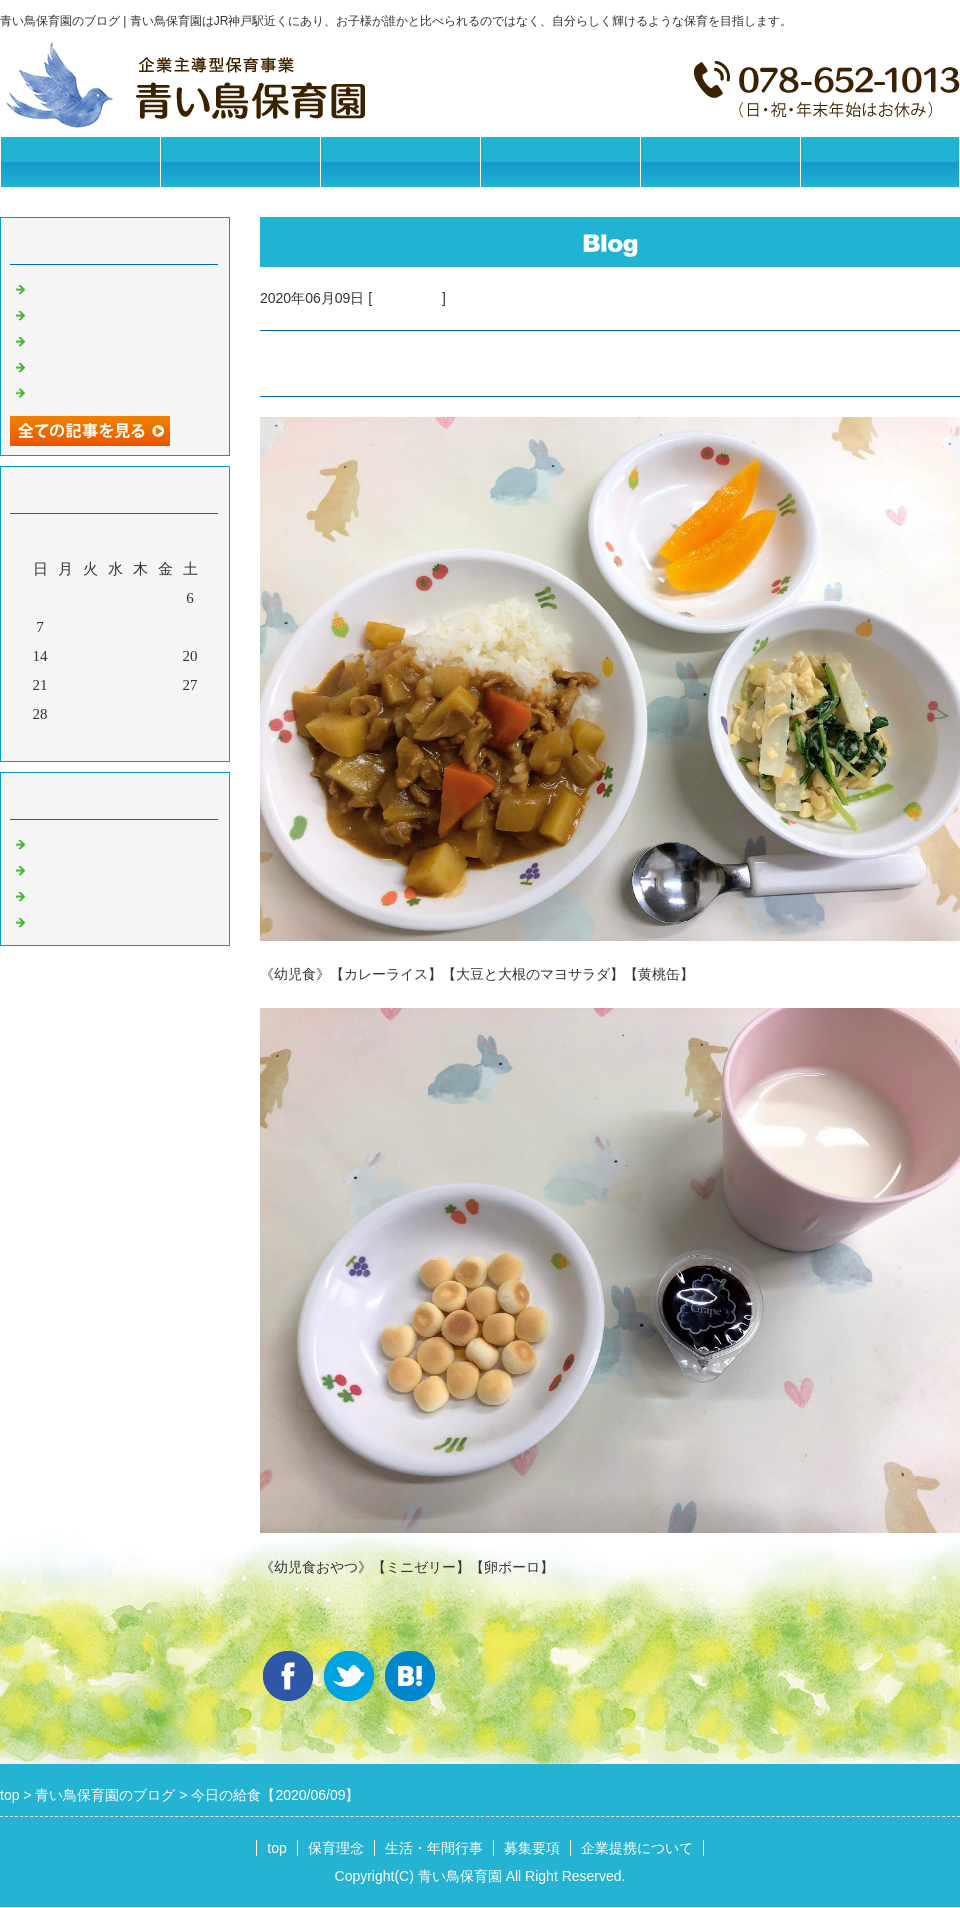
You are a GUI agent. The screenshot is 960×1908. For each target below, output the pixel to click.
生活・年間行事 (400, 161)
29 (65, 714)
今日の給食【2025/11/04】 (116, 365)
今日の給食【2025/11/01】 (116, 391)
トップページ (80, 161)
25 (140, 685)
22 (65, 685)
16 (90, 656)
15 (65, 656)
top (276, 1848)
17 (115, 656)
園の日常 (60, 868)
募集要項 (560, 161)
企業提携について (720, 161)
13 (190, 627)
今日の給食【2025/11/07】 (116, 287)
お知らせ (60, 842)
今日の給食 (407, 298)
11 (140, 627)
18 (140, 656)
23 (90, 685)
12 (165, 627)
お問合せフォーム (880, 161)
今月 (115, 741)
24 (115, 685)
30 (90, 714)
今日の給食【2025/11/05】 (116, 339)
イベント (60, 920)
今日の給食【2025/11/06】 (116, 313)
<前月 (77, 741)
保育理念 (240, 161)
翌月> (153, 741)
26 (165, 685)
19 (165, 656)
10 (115, 627)
